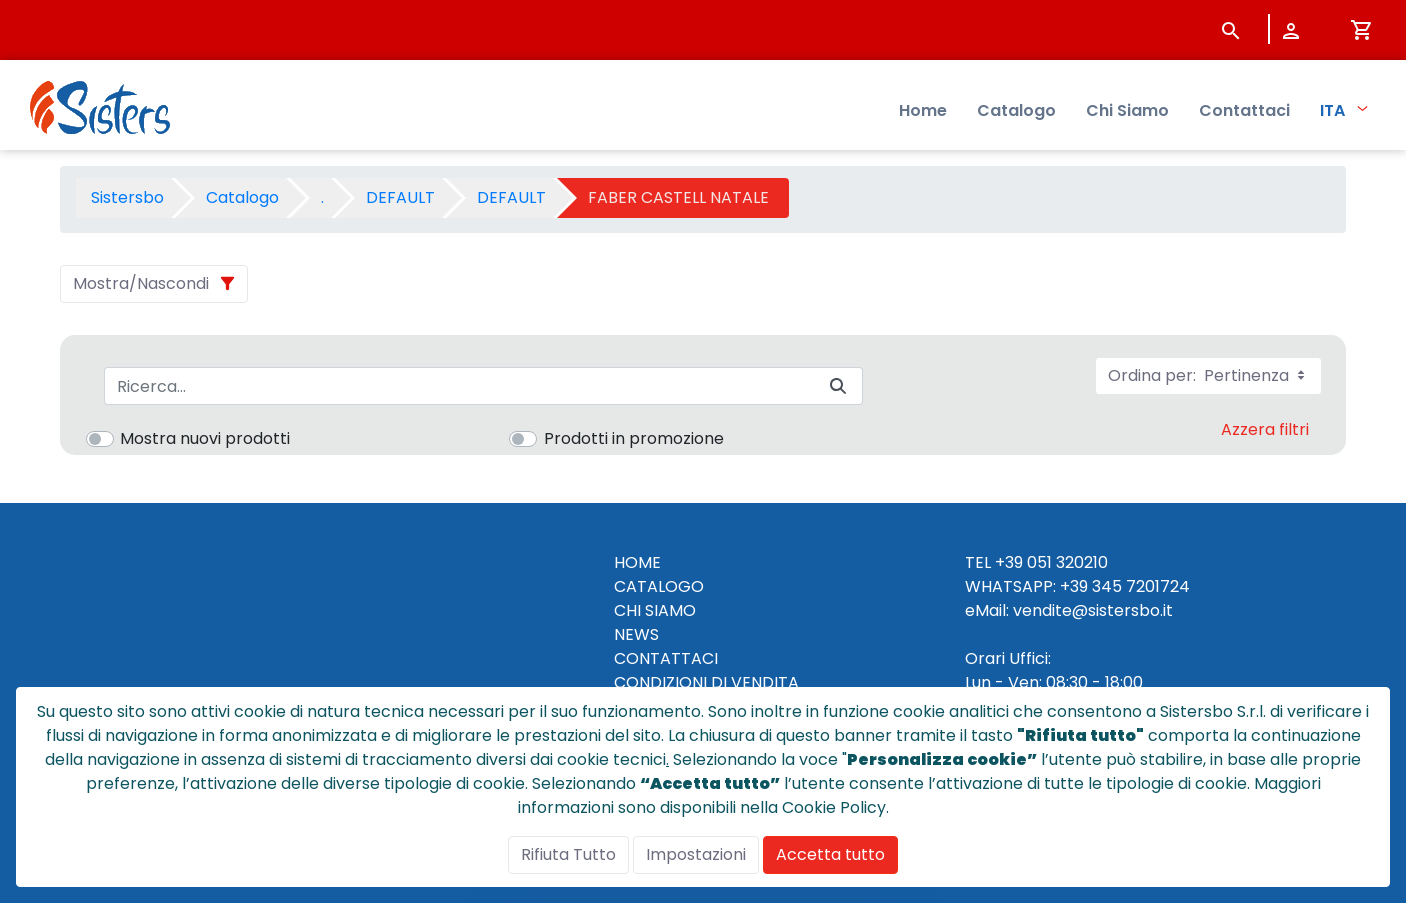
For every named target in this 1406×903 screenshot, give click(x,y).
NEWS (636, 634)
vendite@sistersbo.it (1093, 610)
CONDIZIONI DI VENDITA (706, 682)
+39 (1074, 586)
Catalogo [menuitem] (1016, 110)
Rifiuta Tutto (568, 854)
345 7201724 (1141, 586)
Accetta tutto (830, 854)
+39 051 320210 (1051, 562)
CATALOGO (659, 586)
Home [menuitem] (923, 110)
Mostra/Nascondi (141, 283)
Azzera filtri (1265, 429)
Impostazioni (696, 854)
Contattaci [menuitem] (1244, 110)
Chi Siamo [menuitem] (1127, 110)
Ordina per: (1208, 375)
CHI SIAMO (655, 610)
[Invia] (838, 386)
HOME (637, 562)
